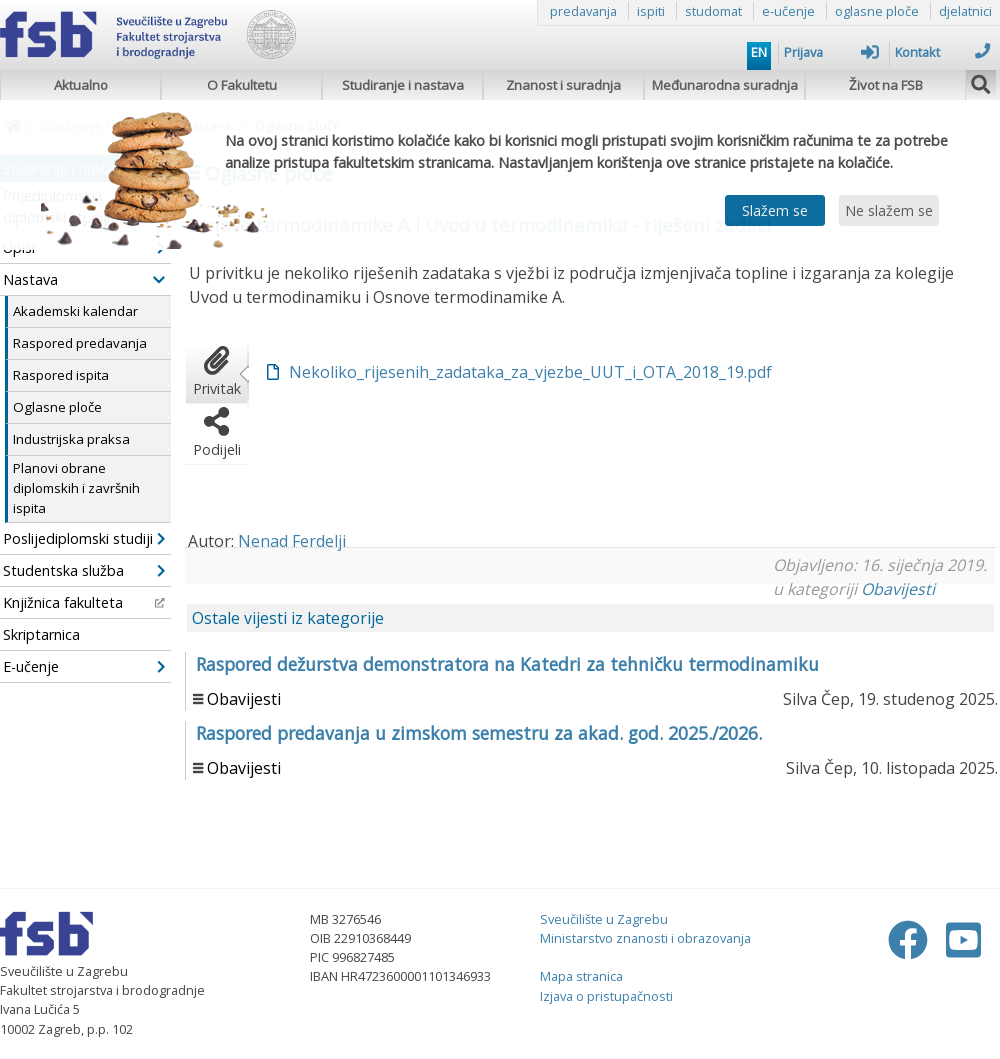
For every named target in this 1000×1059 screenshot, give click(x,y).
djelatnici (965, 11)
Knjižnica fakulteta (84, 602)
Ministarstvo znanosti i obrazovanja (645, 938)
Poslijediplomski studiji (84, 538)
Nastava (84, 279)
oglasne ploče (877, 11)
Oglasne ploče (57, 407)
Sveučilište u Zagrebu (604, 919)
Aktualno (81, 85)
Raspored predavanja (80, 343)
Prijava (831, 52)
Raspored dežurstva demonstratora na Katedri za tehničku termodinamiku (507, 664)
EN (759, 52)
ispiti (651, 11)
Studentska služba (84, 570)
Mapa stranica (581, 976)
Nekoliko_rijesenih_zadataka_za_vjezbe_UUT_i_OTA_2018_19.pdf (530, 372)
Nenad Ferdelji (292, 541)
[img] (981, 82)
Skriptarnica (41, 634)
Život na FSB (886, 85)
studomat (713, 11)
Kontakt (942, 52)
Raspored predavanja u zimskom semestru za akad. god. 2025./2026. (479, 733)
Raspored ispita (61, 375)
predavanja (583, 11)
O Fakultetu (242, 85)
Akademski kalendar (75, 311)
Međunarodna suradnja (725, 85)
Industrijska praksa (71, 439)
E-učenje (84, 666)
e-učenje (788, 11)
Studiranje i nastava (403, 85)
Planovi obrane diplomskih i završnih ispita (76, 488)
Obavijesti (898, 589)
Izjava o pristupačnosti (606, 996)
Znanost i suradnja (563, 85)
